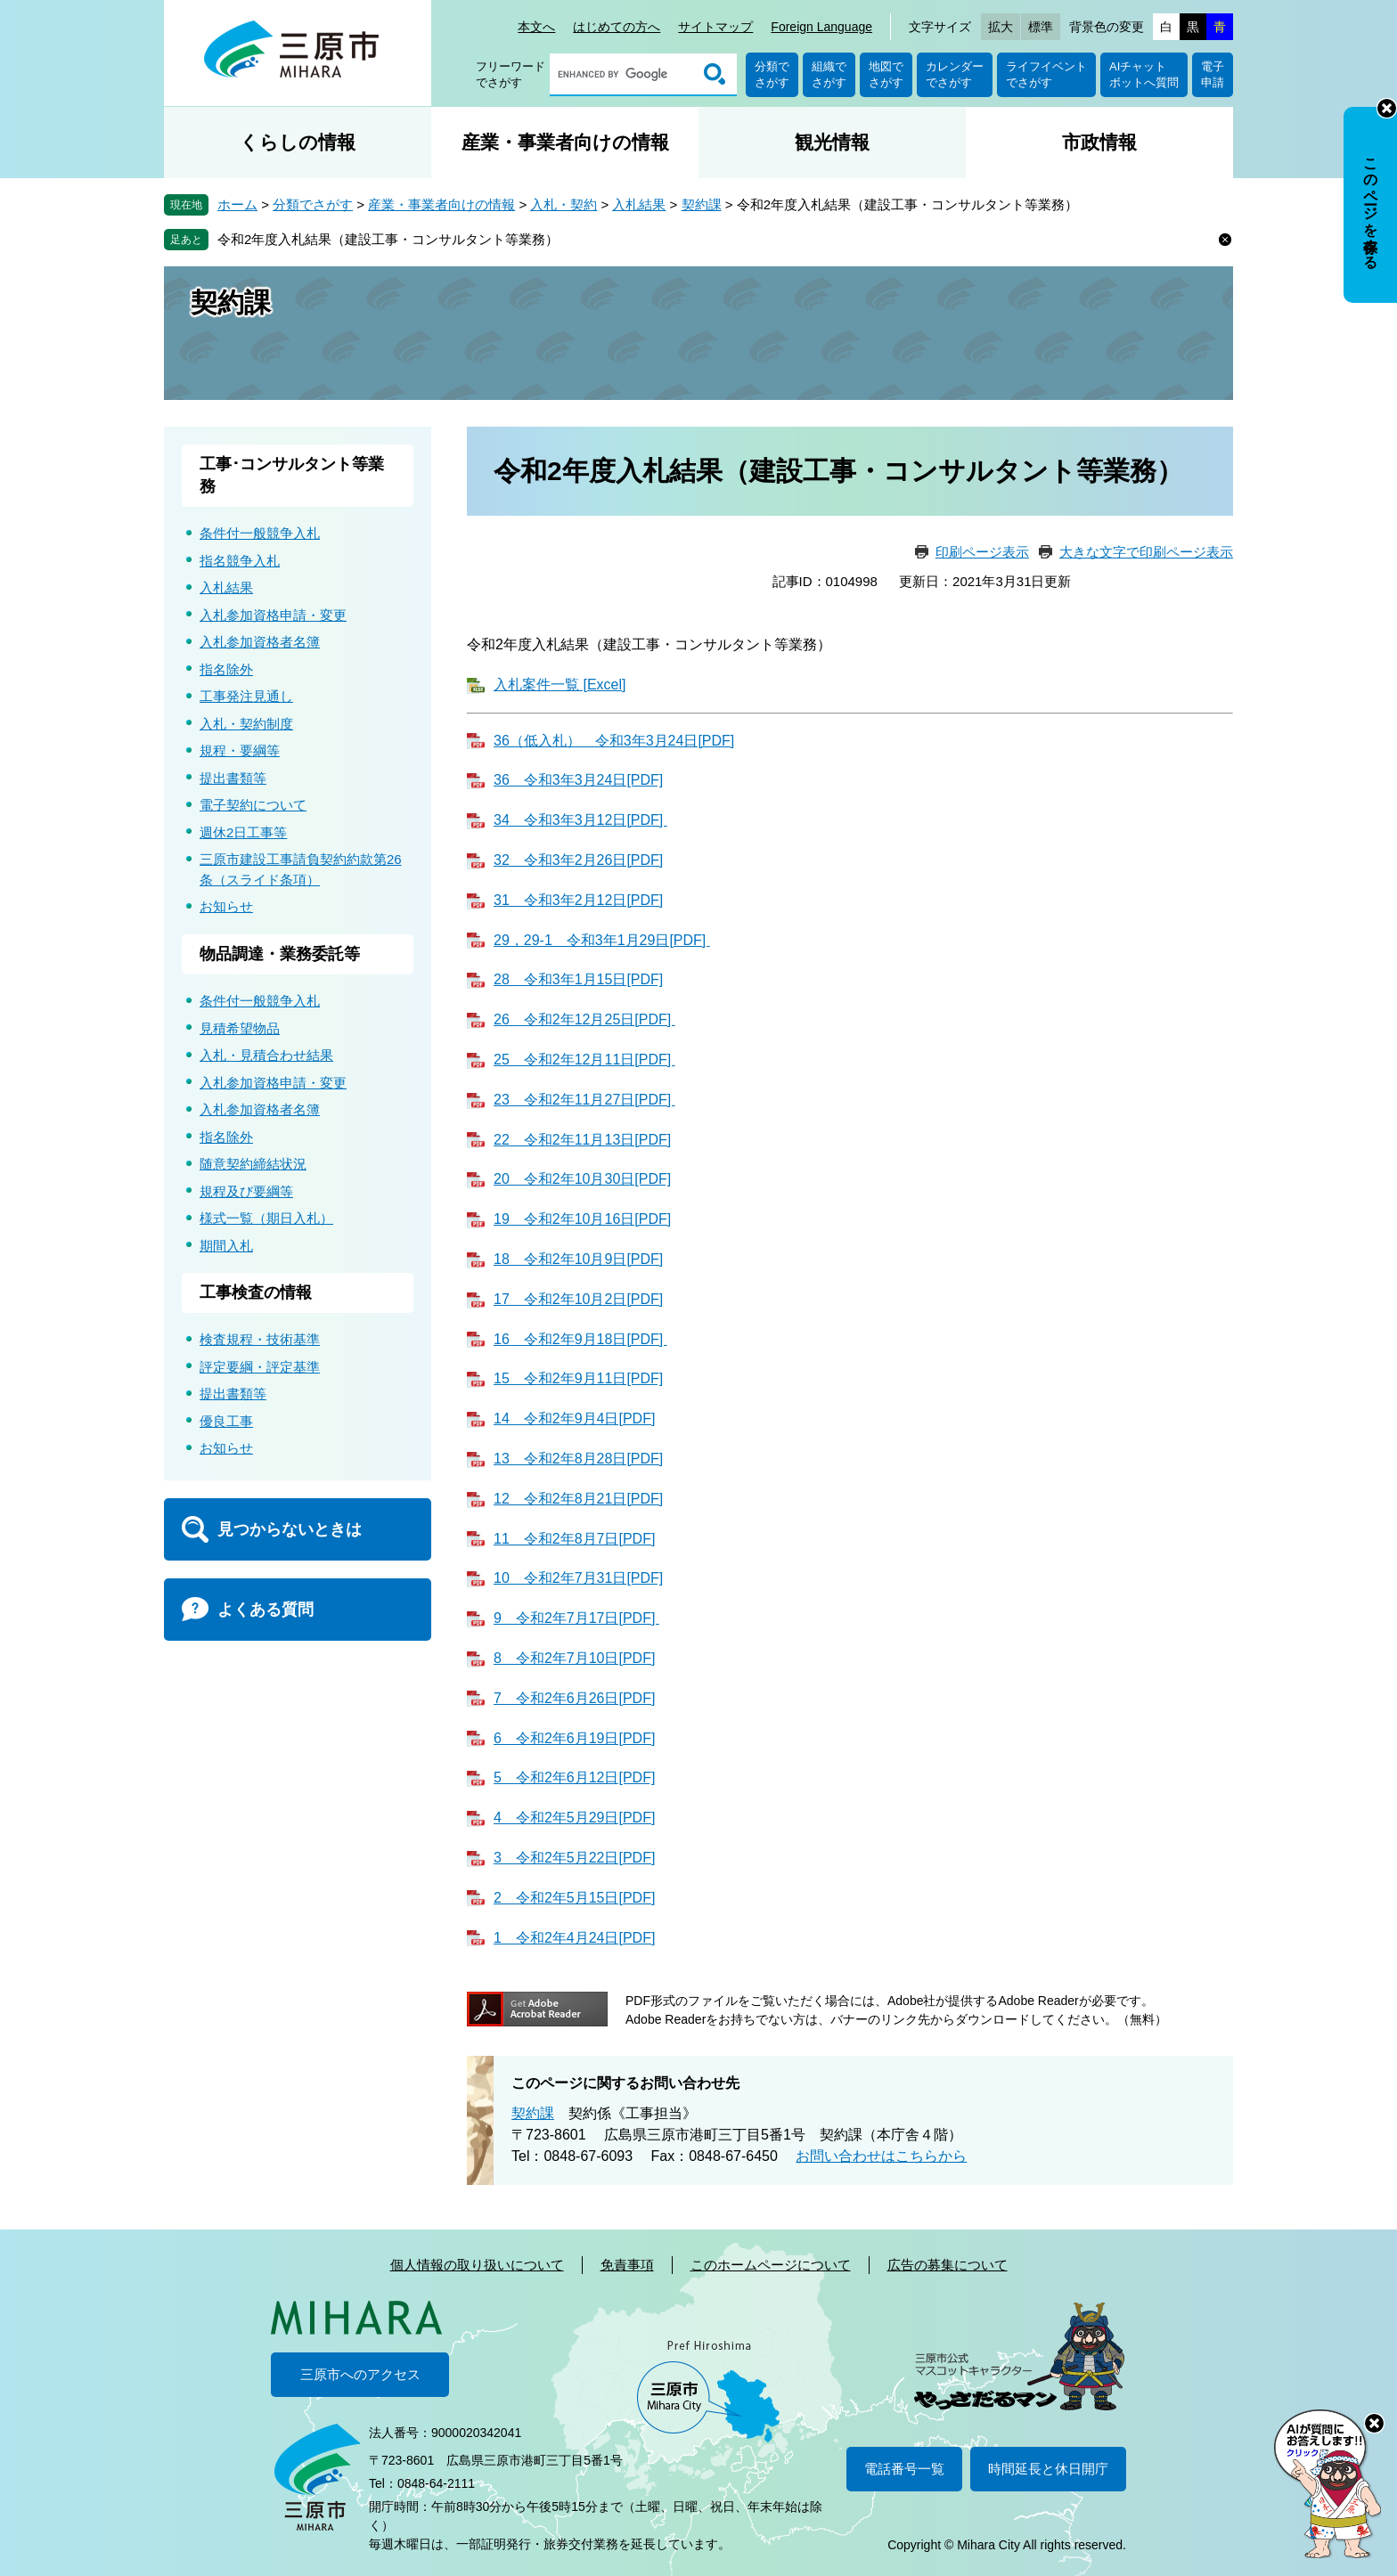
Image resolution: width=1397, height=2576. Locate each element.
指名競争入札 (240, 560)
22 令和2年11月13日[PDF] (582, 1139)
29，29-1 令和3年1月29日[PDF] (602, 940)
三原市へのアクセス (360, 2374)
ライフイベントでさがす (1046, 74)
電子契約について (253, 804)
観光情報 (832, 142)
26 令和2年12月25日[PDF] (584, 1019)
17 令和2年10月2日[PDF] (578, 1299)
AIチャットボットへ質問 (1144, 74)
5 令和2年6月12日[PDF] (574, 1777)
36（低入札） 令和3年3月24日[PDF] (614, 740)
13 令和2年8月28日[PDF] (578, 1458)
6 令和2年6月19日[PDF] (574, 1738)
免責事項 (627, 2264)
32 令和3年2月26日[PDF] (578, 860)
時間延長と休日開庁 (1048, 2468)
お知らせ (226, 906)
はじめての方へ (616, 27)
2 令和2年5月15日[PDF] (574, 1897)
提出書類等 (233, 778)
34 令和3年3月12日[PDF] (580, 819)
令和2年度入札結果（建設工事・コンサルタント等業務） (388, 239)
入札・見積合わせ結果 (266, 1055)
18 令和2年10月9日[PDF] (578, 1259)
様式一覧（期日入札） (266, 1218)
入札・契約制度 (246, 723)
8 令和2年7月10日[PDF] (574, 1658)
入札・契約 (563, 204)
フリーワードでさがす (510, 74)
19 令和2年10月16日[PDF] (582, 1219)
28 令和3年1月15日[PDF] (578, 979)
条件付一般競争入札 (260, 533)
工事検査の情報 (256, 1292)
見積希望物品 (240, 1028)
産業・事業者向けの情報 (565, 142)
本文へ (536, 27)
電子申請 (1212, 74)
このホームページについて (770, 2264)
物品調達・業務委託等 (280, 954)
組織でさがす (829, 74)
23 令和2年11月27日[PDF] (584, 1099)
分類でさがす (772, 74)
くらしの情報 (297, 142)
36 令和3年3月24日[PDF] (578, 779)
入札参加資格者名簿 (260, 641)
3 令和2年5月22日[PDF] (574, 1857)
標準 (1040, 27)
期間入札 (226, 1245)
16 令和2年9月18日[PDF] (580, 1339)
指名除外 (226, 669)
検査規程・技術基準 (260, 1339)
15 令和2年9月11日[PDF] (578, 1378)
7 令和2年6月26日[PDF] (574, 1698)
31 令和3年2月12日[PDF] (578, 900)
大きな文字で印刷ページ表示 (1146, 551)
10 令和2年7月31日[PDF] (578, 1578)
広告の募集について (947, 2264)
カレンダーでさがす (955, 74)
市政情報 (1099, 142)
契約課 (702, 204)
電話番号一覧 (904, 2468)
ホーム (237, 204)
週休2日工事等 (243, 832)
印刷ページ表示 (982, 551)
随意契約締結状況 (253, 1163)
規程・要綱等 (240, 750)
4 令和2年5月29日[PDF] (574, 1817)
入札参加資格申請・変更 (273, 615)
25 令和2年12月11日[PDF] (584, 1059)
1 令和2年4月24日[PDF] (574, 1937)
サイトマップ (715, 27)
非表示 (1387, 108)
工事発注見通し (246, 696)
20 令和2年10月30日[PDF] (582, 1178)
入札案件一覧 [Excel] (559, 684)
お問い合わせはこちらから (881, 2156)
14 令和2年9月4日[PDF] (574, 1418)
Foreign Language (821, 27)
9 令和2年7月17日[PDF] (576, 1618)
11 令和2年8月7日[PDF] (574, 1538)
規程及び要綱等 (246, 1191)
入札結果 (639, 204)
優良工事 (226, 1421)
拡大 (1000, 27)
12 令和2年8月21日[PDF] (578, 1498)
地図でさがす (886, 74)
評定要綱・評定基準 (260, 1366)
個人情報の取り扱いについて (477, 2264)
